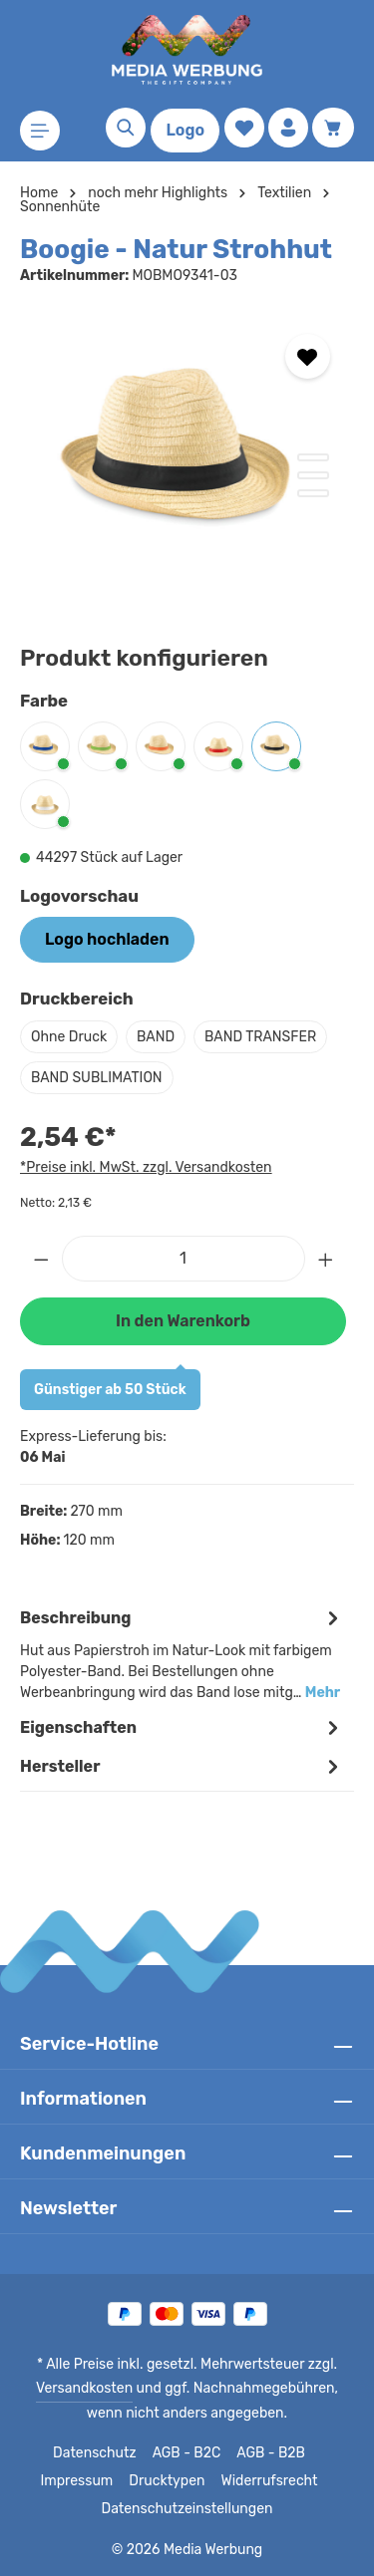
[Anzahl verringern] (41, 1259)
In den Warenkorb (182, 1320)
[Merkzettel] (244, 127)
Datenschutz (95, 2453)
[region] (187, 459)
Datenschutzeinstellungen (186, 2509)
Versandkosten (70, 2389)
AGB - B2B (268, 2453)
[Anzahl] (183, 1259)
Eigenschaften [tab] (182, 1727)
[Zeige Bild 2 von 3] (313, 475)
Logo (185, 130)
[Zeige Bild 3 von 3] (313, 493)
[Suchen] (126, 127)
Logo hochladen (107, 939)
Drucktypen (168, 2481)
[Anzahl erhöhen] (326, 1259)
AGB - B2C (184, 2453)
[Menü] (40, 130)
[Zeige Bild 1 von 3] (313, 457)
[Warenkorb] (333, 127)
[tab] (182, 1653)
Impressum (82, 2481)
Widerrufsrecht (264, 2481)
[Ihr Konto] (288, 127)
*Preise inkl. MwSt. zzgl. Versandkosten (142, 1167)
